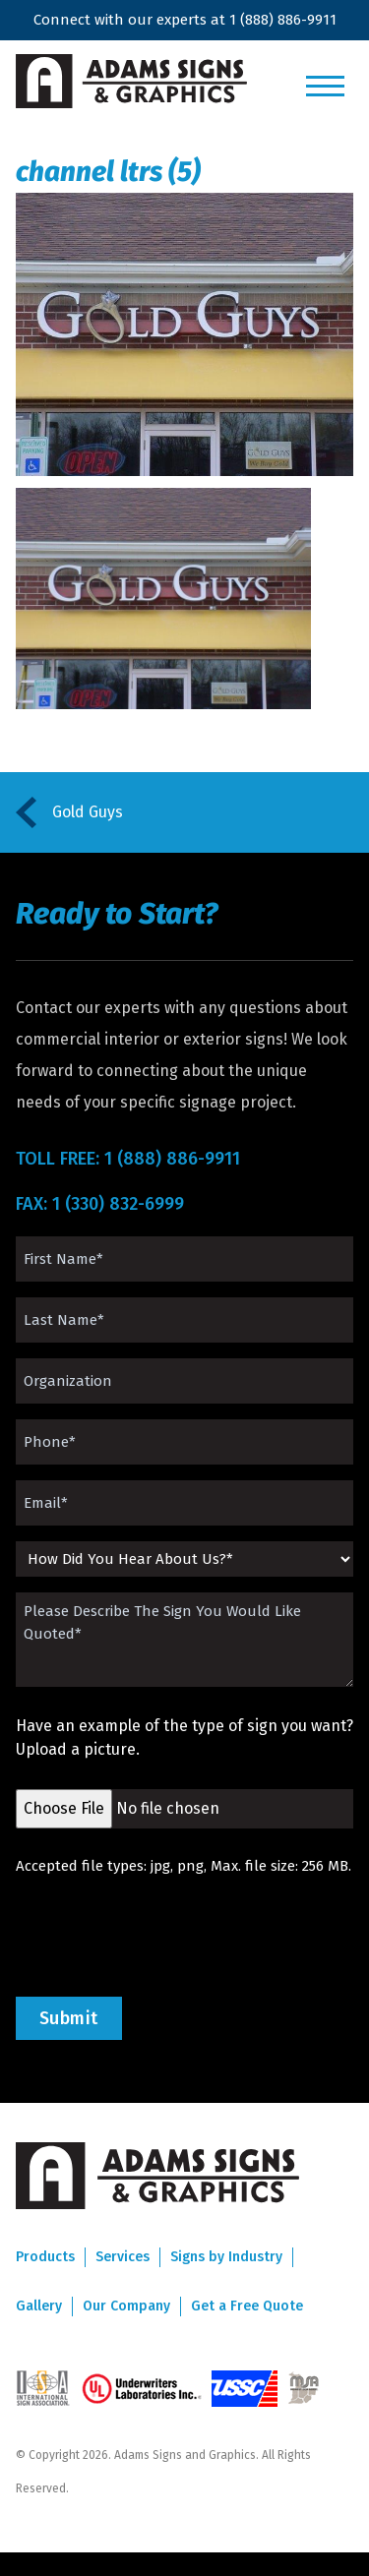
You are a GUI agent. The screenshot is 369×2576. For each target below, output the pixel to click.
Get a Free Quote (247, 2306)
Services (122, 2256)
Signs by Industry (226, 2256)
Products (45, 2256)
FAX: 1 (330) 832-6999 (100, 1204)
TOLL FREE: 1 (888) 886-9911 (128, 1158)
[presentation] (165, 1936)
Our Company (126, 2306)
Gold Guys (87, 812)
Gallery (39, 2306)
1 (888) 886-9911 (283, 20)
